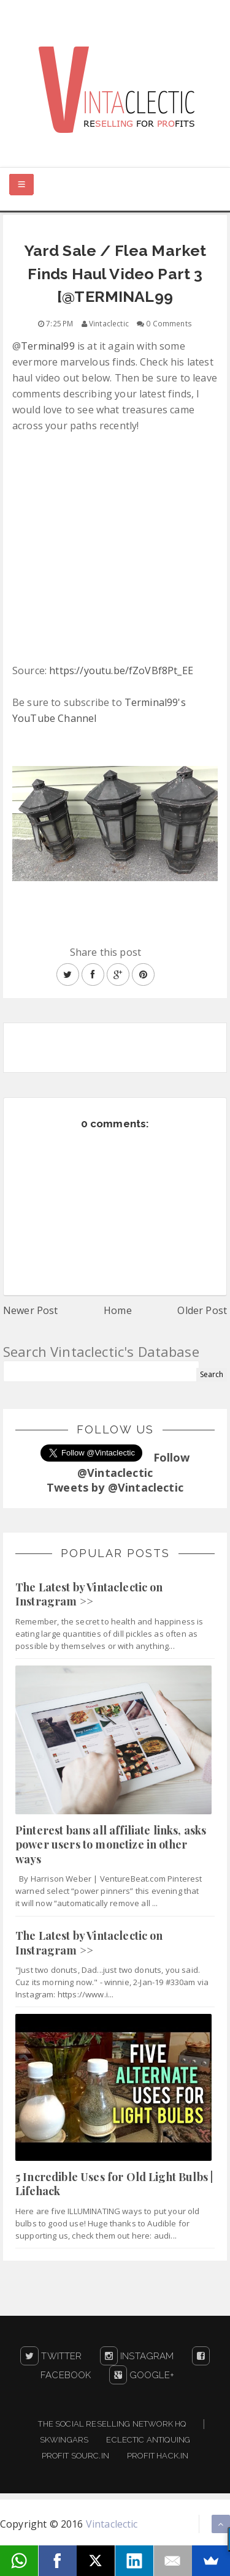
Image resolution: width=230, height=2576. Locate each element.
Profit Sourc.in (75, 2455)
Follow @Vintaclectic (133, 1464)
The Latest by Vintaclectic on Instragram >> (89, 1594)
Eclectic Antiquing (148, 2439)
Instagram (137, 2356)
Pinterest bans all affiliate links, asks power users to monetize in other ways (110, 1844)
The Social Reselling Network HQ (112, 2423)
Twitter (51, 2356)
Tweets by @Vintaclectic (115, 1487)
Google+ (141, 2375)
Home (118, 1310)
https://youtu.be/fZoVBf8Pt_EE (121, 670)
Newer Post (30, 1310)
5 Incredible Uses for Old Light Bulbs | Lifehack (114, 2183)
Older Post (202, 1310)
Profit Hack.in (157, 2455)
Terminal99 (48, 346)
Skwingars (64, 2439)
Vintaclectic (112, 2524)
